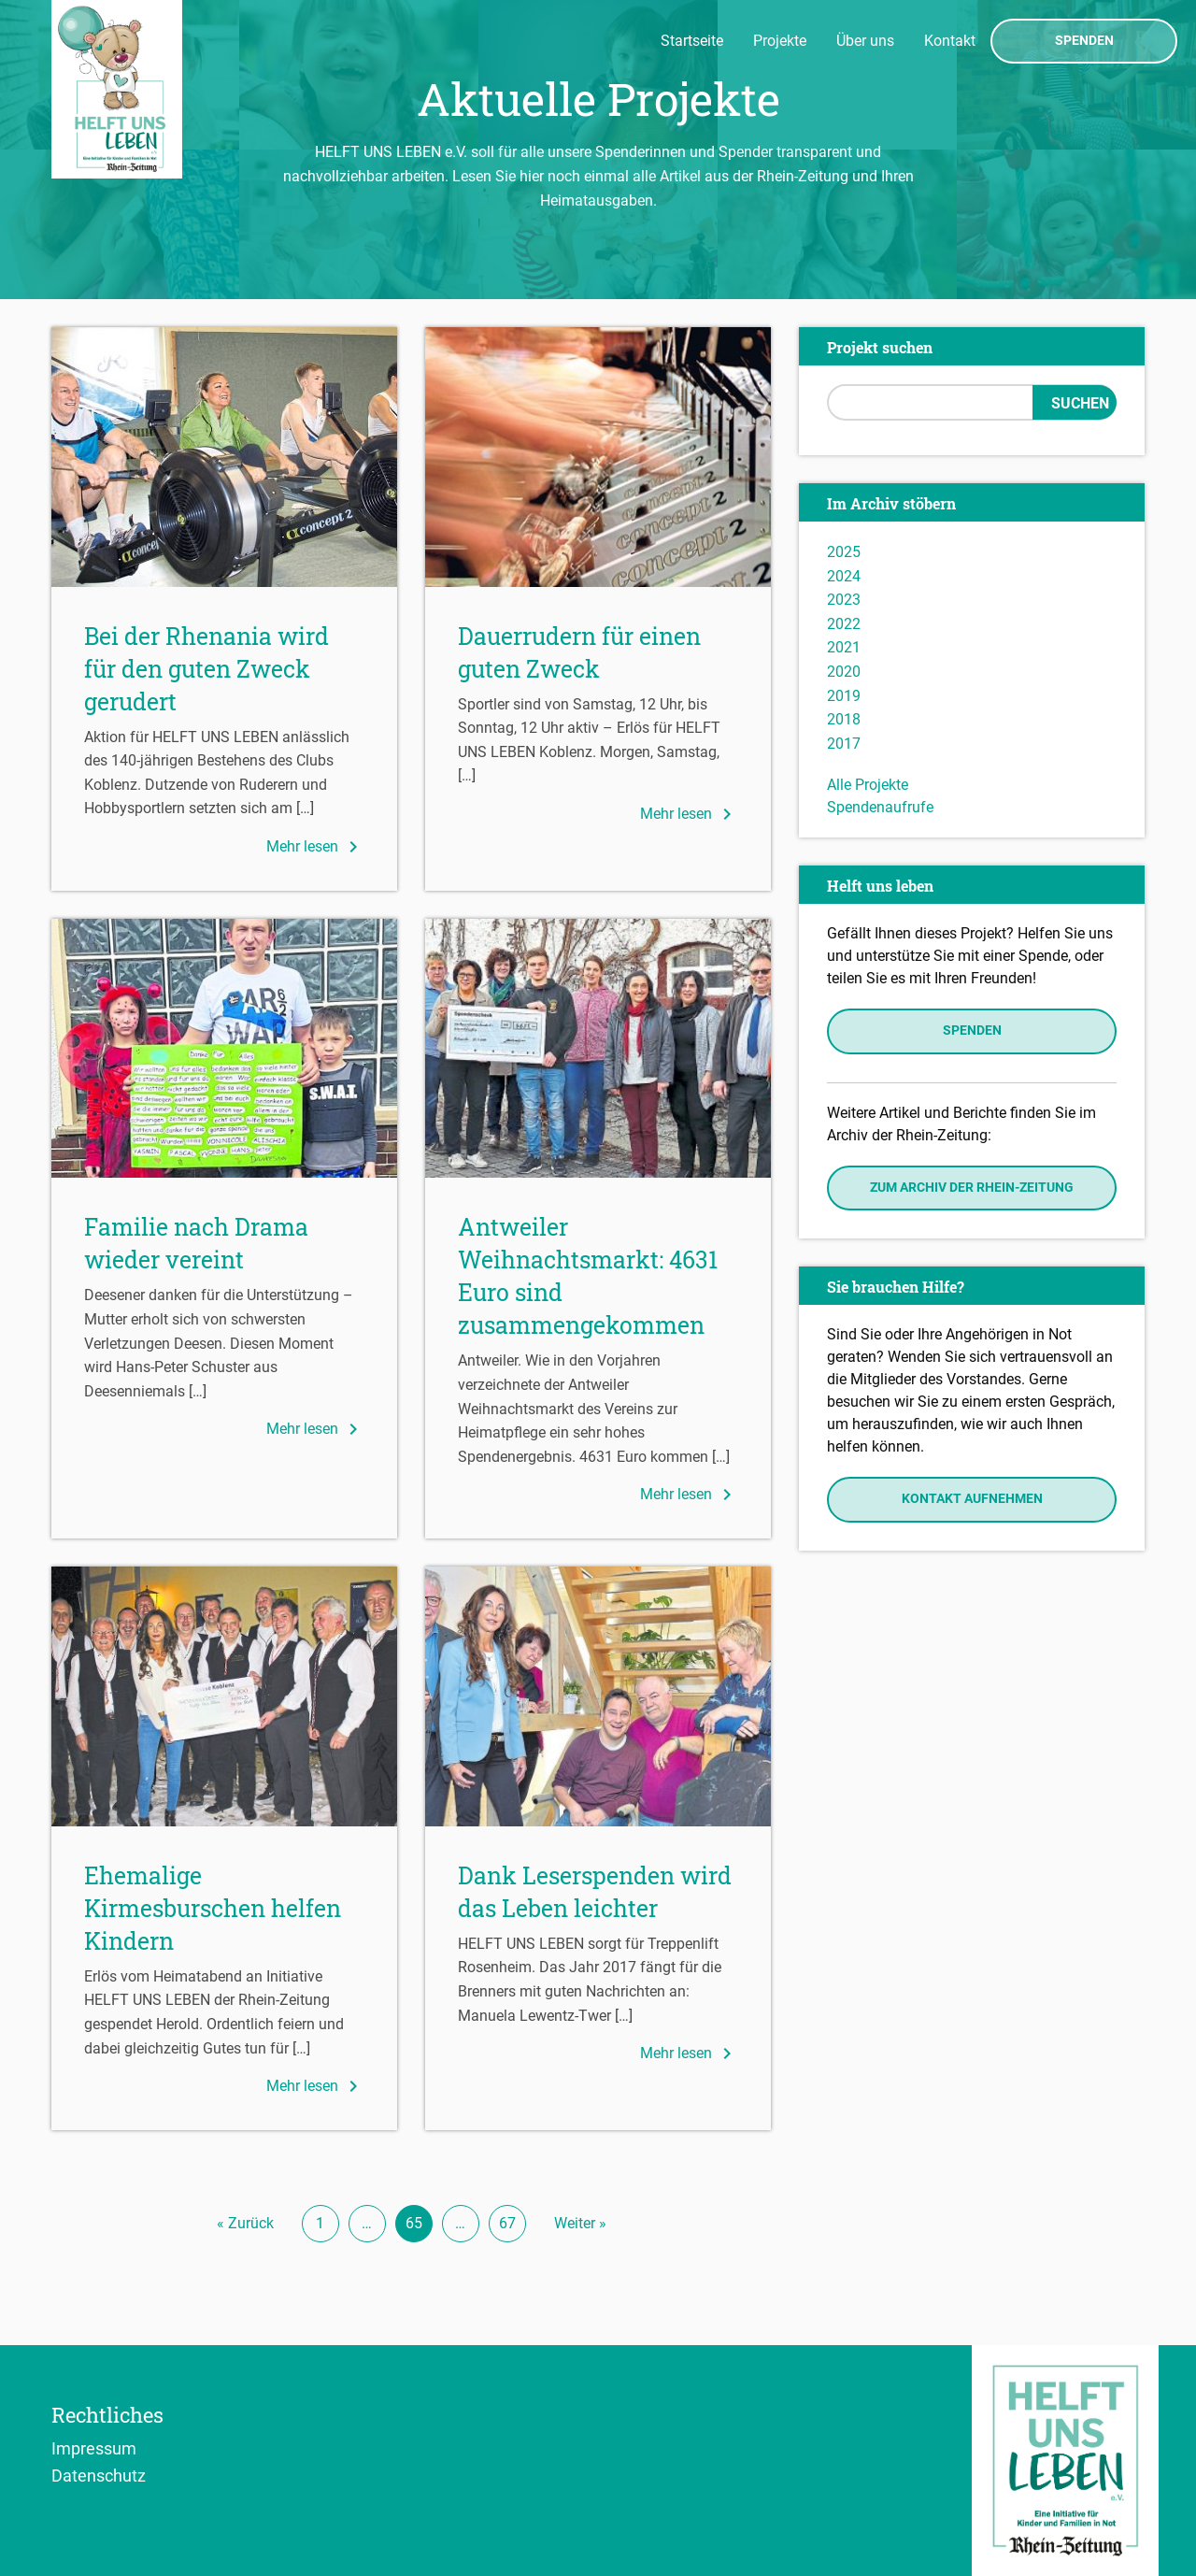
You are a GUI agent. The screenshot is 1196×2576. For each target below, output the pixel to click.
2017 (844, 743)
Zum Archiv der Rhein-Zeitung (972, 1187)
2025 (844, 552)
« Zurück (245, 2223)
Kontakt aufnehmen (972, 1499)
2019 (844, 696)
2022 (844, 624)
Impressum (93, 2448)
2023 (844, 599)
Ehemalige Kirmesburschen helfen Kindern (212, 1908)
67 (507, 2223)
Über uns (865, 41)
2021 (844, 647)
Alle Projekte (867, 785)
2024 (844, 576)
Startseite (692, 41)
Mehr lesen (315, 847)
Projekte (779, 41)
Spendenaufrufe (880, 807)
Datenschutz (98, 2475)
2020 (844, 671)
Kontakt (949, 41)
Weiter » (580, 2223)
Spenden (1084, 41)
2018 (844, 719)
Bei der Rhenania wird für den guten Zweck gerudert (206, 669)
